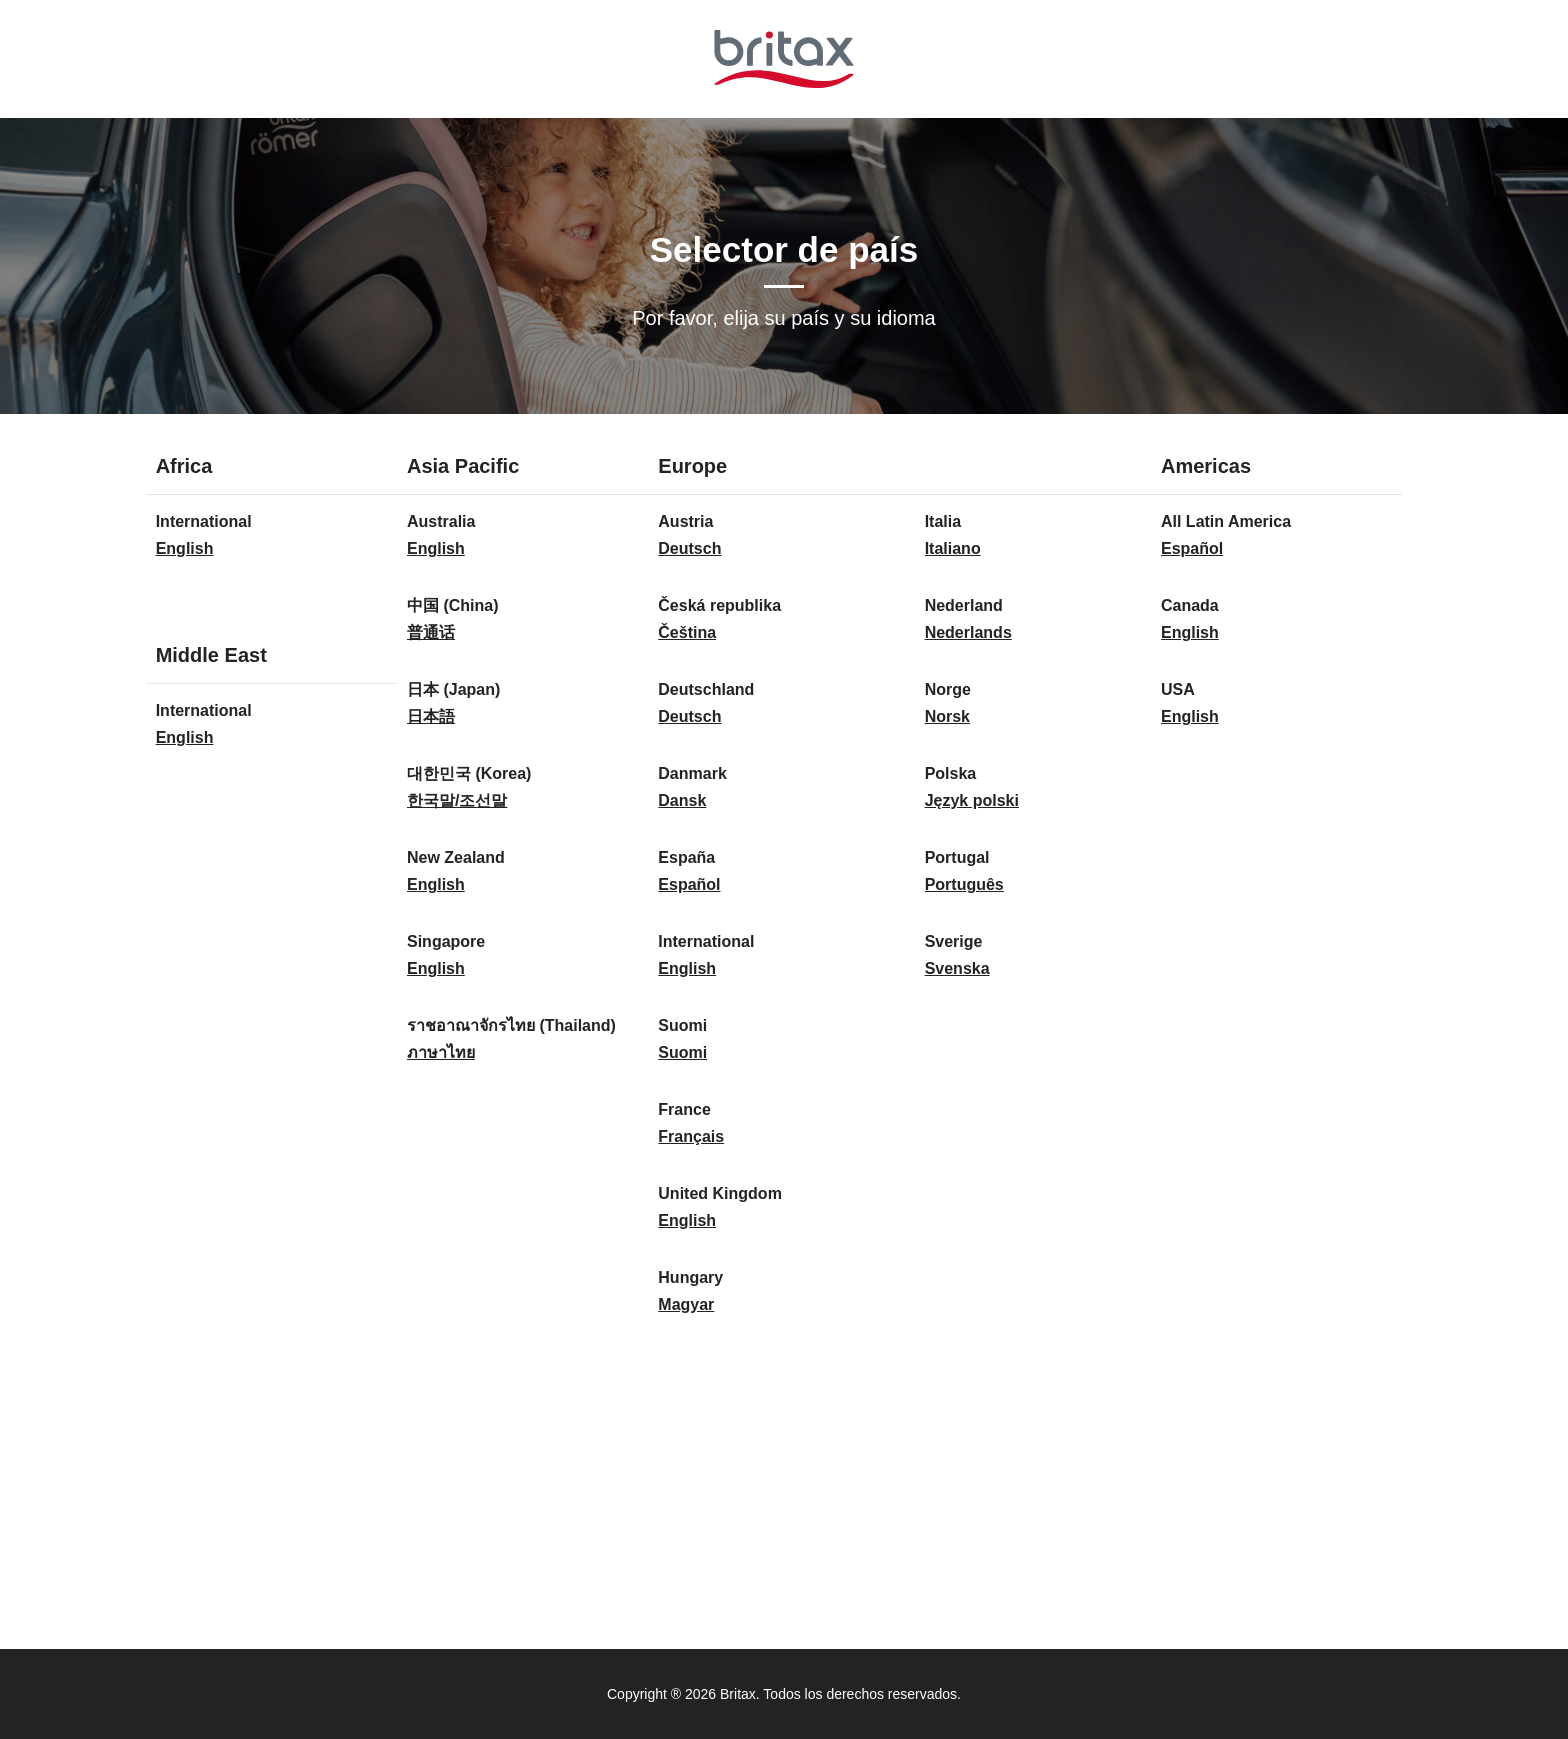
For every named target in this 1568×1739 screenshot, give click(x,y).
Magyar (686, 1304)
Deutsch (689, 548)
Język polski (972, 800)
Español (689, 884)
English (185, 548)
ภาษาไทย (441, 1052)
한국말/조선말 (457, 800)
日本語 (431, 716)
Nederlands (968, 632)
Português (964, 884)
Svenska (957, 968)
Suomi (682, 1052)
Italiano (953, 548)
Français (691, 1136)
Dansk (682, 800)
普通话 (431, 632)
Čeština (687, 632)
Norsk (947, 716)
